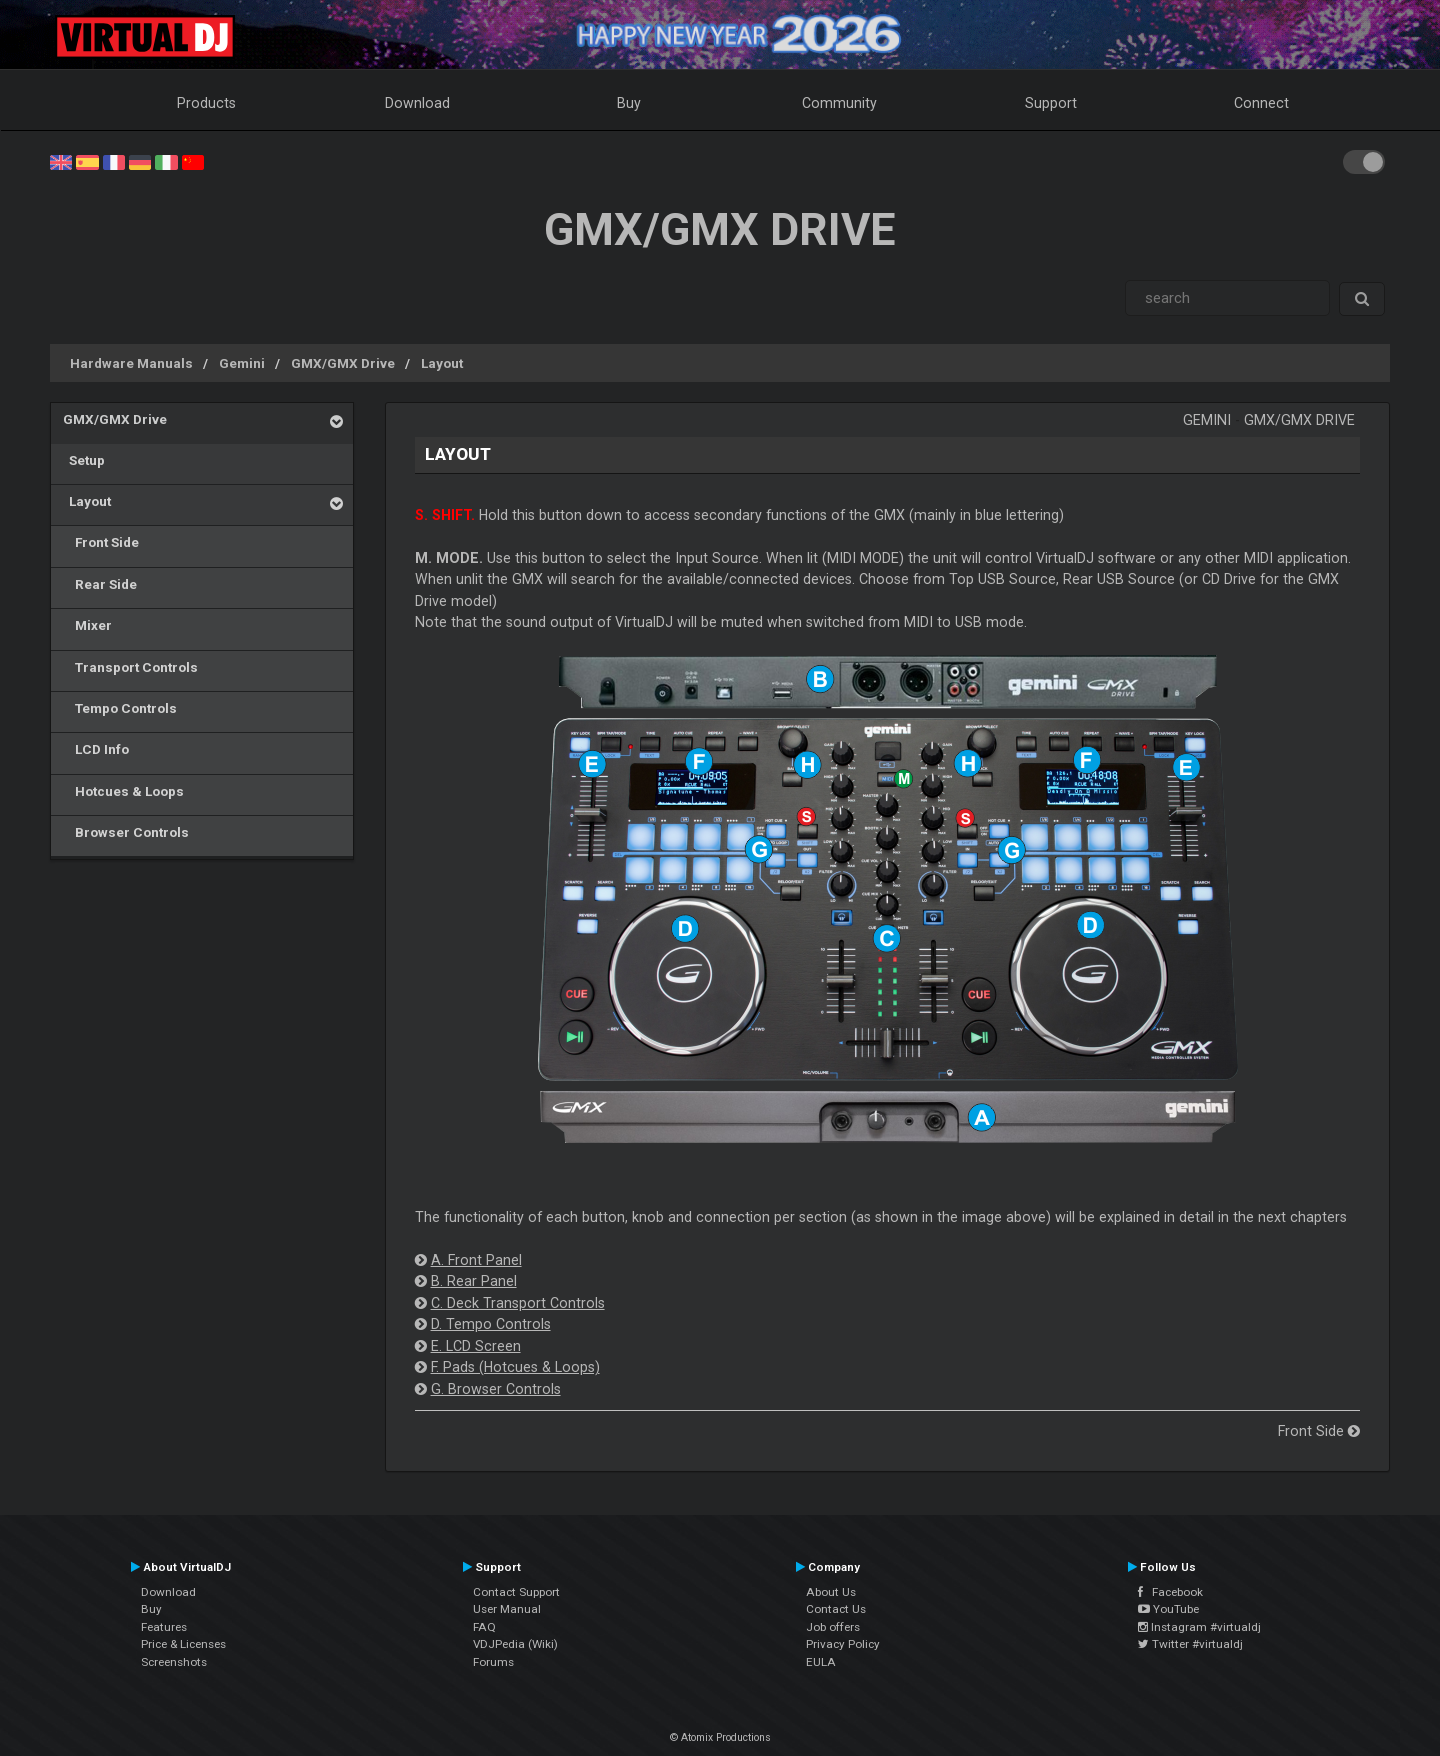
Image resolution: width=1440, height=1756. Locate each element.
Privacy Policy (843, 1644)
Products (206, 103)
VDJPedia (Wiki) (515, 1644)
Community (839, 103)
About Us (831, 1592)
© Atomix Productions (720, 1737)
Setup (84, 460)
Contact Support (516, 1592)
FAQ (484, 1627)
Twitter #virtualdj (1190, 1644)
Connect (1261, 103)
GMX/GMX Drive (343, 363)
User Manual (507, 1609)
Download (417, 103)
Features (164, 1627)
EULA (821, 1662)
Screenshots (174, 1662)
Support (1051, 103)
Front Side (101, 542)
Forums (493, 1662)
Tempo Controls (120, 708)
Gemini (242, 363)
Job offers (833, 1627)
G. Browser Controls (496, 1389)
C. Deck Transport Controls (518, 1303)
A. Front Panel (476, 1260)
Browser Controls (126, 832)
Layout (442, 363)
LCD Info (96, 749)
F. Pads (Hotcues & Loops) (515, 1367)
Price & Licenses (183, 1644)
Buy (629, 103)
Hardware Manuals (131, 363)
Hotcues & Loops (123, 791)
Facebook (1170, 1592)
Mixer (87, 625)
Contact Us (836, 1609)
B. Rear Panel (474, 1281)
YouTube (1168, 1609)
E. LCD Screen (476, 1346)
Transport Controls (130, 667)
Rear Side (100, 584)
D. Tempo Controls (491, 1324)
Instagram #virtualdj (1199, 1627)
